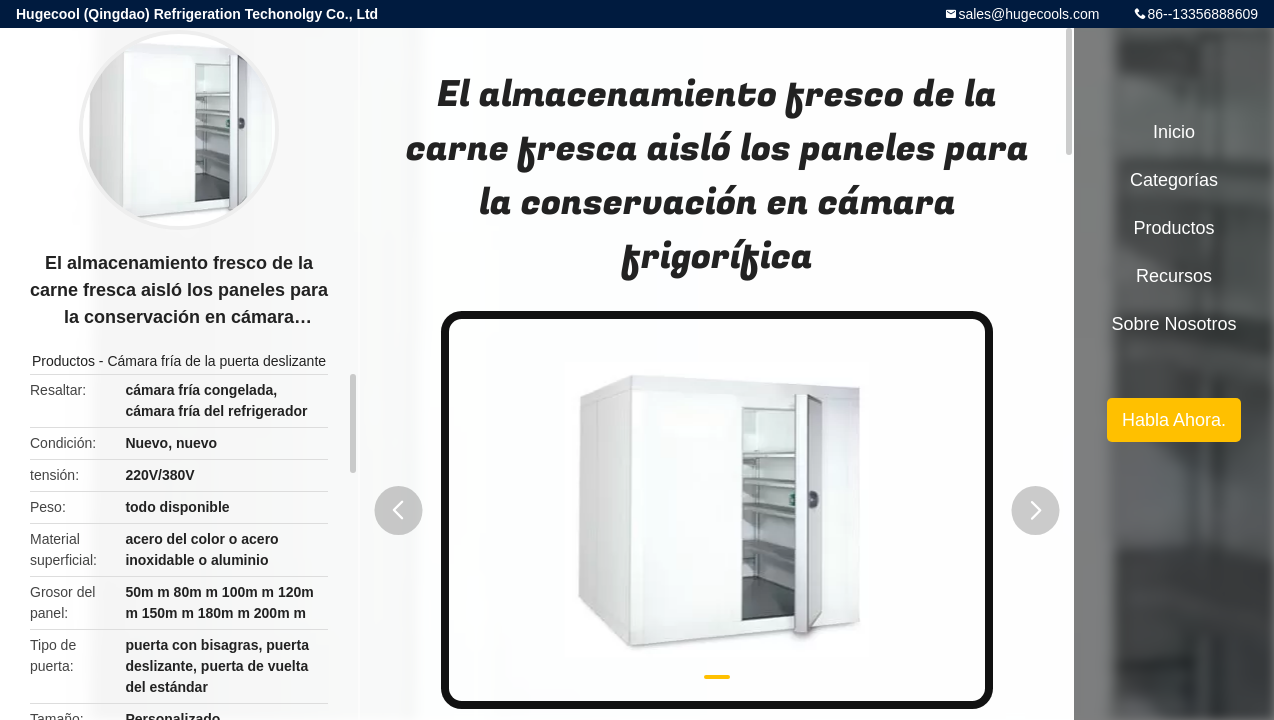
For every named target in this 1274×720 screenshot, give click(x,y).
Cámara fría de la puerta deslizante (216, 361)
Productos (63, 361)
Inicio (1174, 132)
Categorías (1174, 180)
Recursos (1174, 276)
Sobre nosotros (1173, 324)
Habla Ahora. (1174, 420)
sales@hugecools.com (1028, 14)
